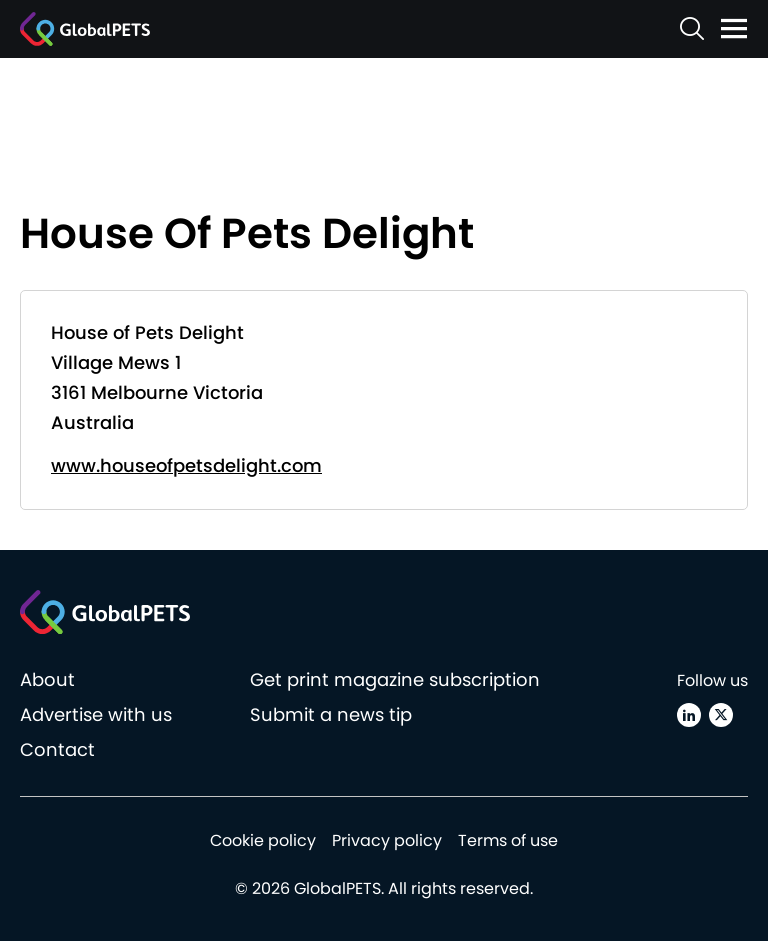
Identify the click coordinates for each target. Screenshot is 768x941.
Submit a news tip (331, 714)
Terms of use (508, 840)
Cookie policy (263, 840)
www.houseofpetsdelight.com (186, 465)
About (47, 679)
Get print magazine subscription (395, 679)
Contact (57, 749)
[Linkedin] (689, 715)
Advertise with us (96, 714)
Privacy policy (387, 840)
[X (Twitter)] (721, 715)
